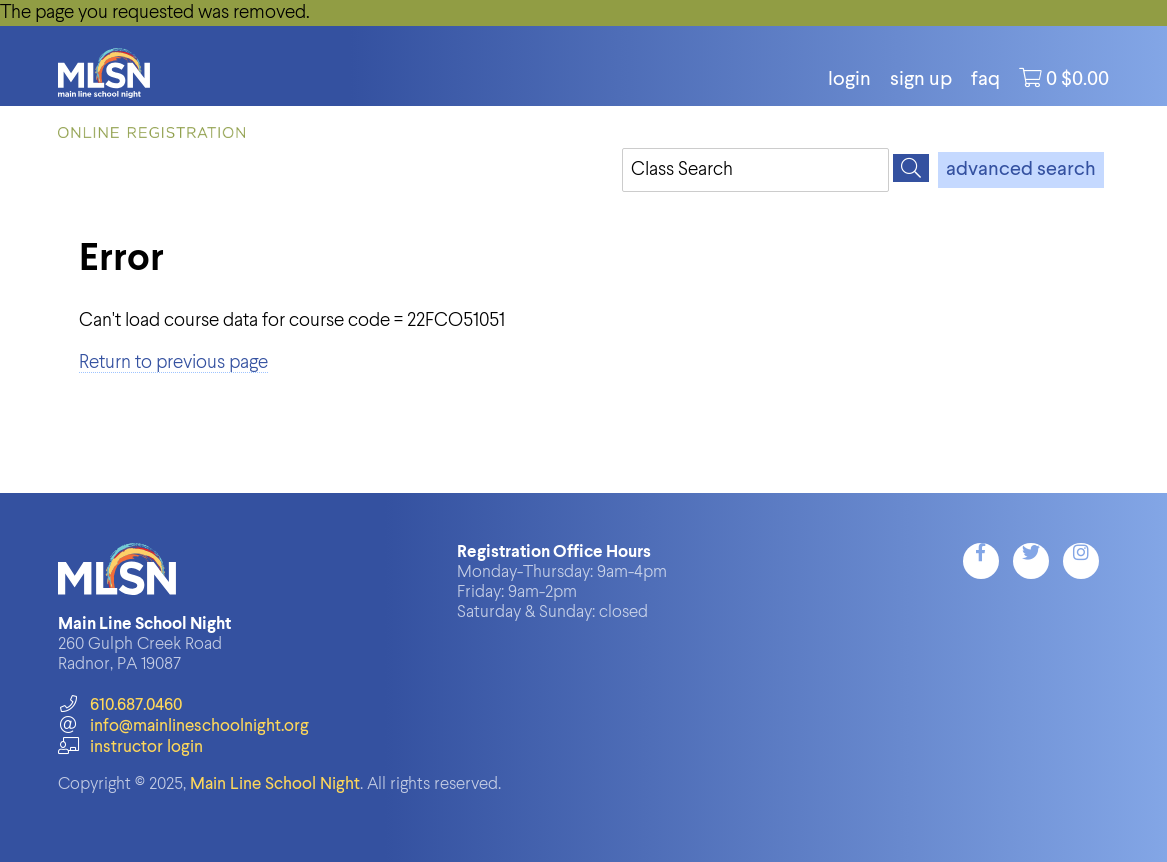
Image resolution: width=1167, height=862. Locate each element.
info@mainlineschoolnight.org (183, 726)
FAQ (985, 80)
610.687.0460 (119, 705)
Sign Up (921, 80)
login (849, 80)
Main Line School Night (275, 784)
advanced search (1021, 170)
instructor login (130, 747)
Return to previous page (173, 362)
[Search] (911, 168)
